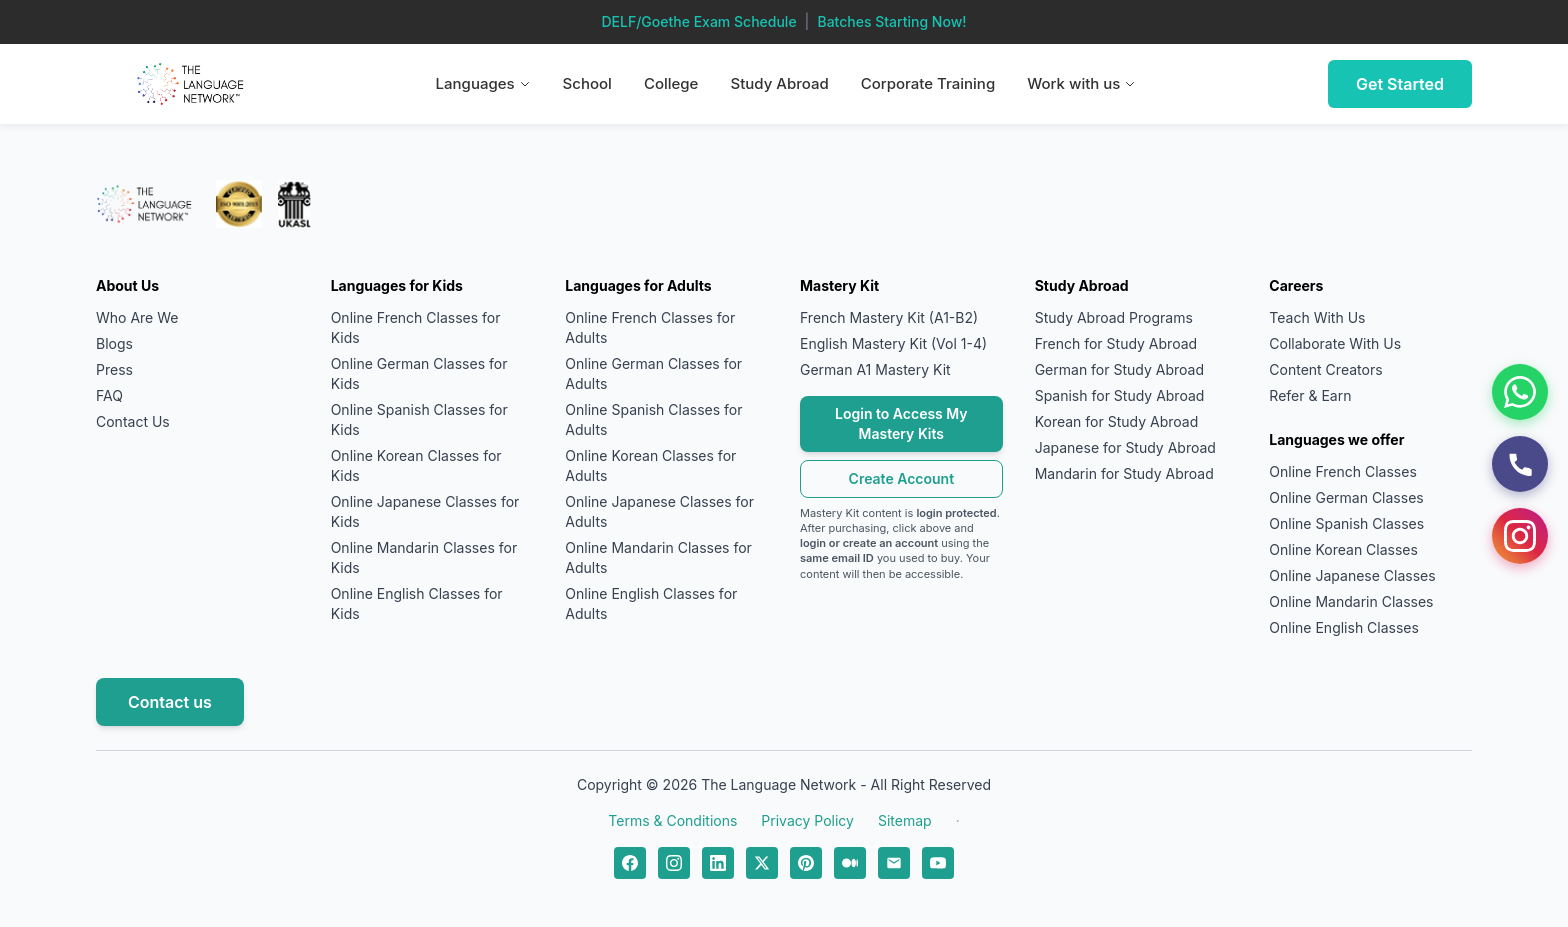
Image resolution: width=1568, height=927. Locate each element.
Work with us (1081, 83)
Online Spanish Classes (1346, 523)
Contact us (170, 702)
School (587, 83)
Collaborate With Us (1335, 343)
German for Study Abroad (1119, 369)
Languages (483, 83)
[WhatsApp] (1520, 392)
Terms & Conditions (672, 820)
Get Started (1400, 84)
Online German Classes (1346, 497)
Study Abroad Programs (1114, 317)
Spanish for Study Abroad (1120, 395)
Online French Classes (1342, 471)
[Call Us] (1520, 464)
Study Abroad (779, 83)
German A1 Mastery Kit (875, 369)
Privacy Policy (807, 820)
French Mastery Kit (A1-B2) (889, 317)
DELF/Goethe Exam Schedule (698, 21)
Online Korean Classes (1343, 549)
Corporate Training (928, 83)
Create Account (902, 478)
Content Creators (1325, 369)
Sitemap (905, 820)
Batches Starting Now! (891, 21)
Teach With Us (1317, 317)
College (671, 83)
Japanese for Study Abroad (1125, 447)
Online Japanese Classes (1352, 575)
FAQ (109, 395)
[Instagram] (1520, 536)
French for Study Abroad (1116, 343)
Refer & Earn (1310, 395)
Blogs (114, 343)
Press (114, 369)
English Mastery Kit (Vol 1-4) (893, 343)
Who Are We (137, 317)
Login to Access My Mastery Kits (901, 423)
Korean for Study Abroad (1117, 421)
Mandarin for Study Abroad (1124, 473)
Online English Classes (1344, 627)
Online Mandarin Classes (1351, 601)
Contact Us (133, 421)
